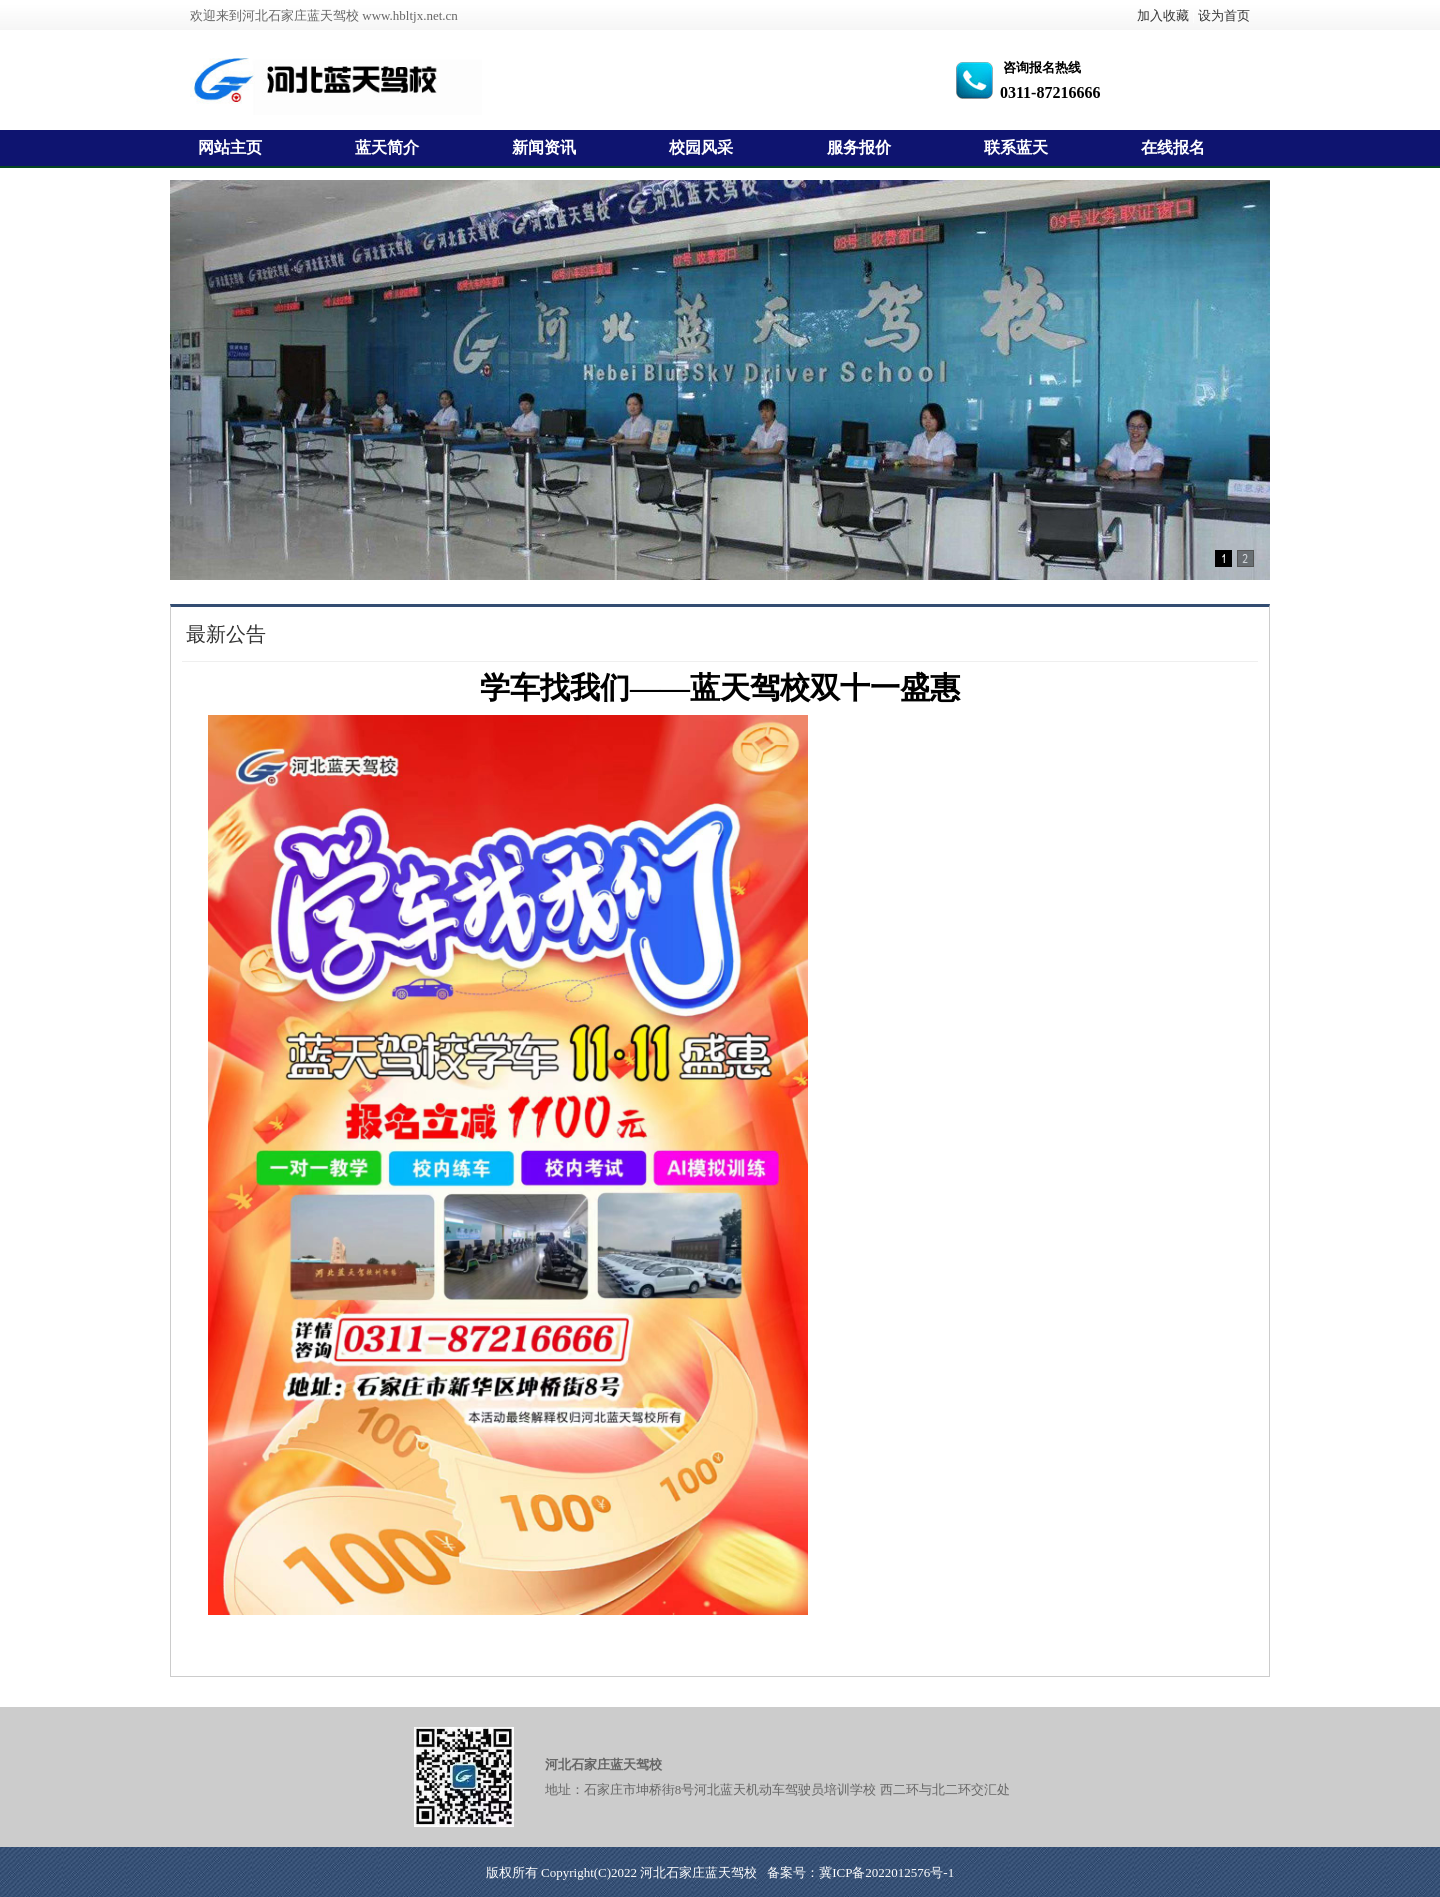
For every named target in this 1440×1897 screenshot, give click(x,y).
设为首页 (1224, 15)
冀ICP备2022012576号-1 (886, 1872)
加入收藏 (1163, 15)
